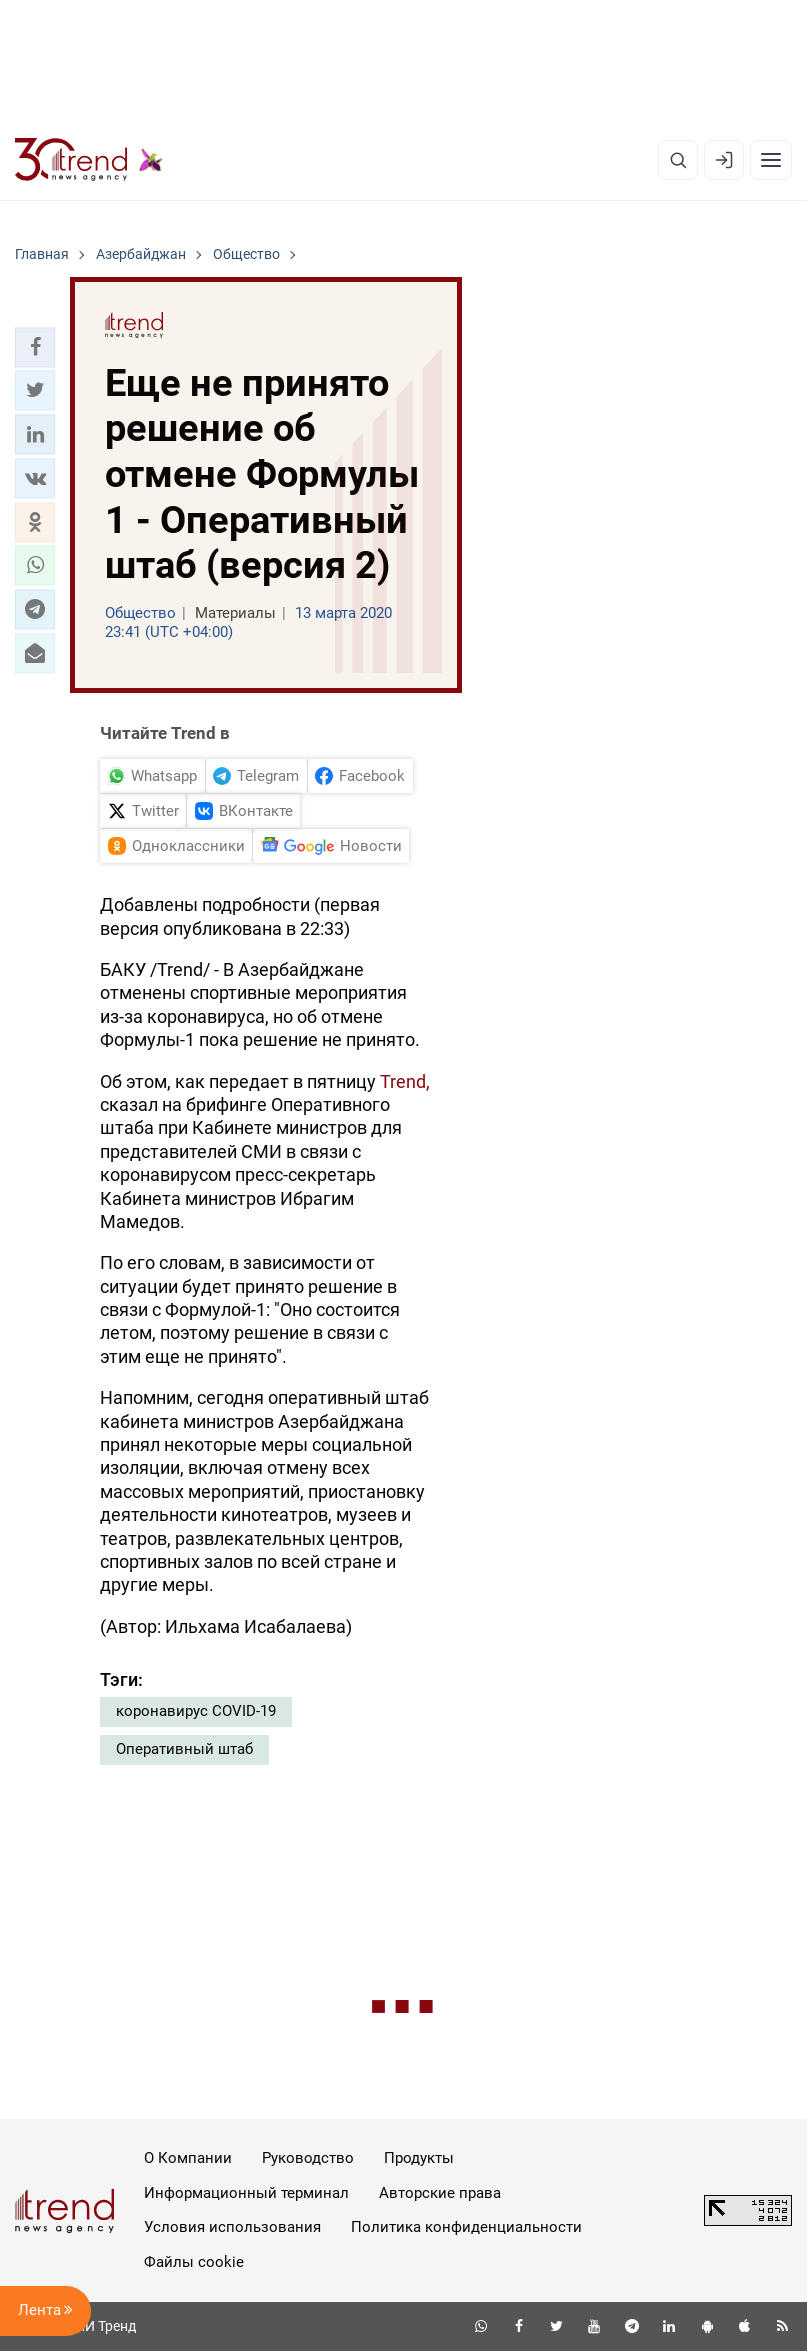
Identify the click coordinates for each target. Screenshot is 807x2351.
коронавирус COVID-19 (196, 1711)
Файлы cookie (194, 2262)
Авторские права (440, 2193)
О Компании (188, 2158)
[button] (35, 347)
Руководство (308, 2158)
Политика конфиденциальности (466, 2227)
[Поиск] (678, 160)
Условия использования (232, 2227)
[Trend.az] (89, 160)
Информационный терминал (246, 2193)
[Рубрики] (771, 160)
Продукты (419, 2158)
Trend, (405, 1081)
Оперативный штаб (184, 1749)
